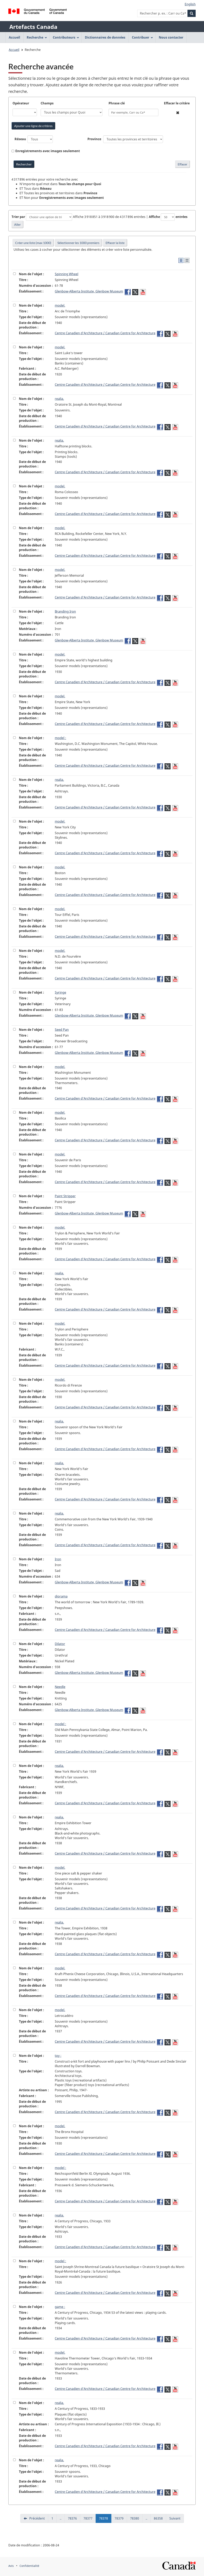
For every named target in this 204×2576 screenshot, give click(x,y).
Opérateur (21, 103)
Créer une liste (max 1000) (33, 243)
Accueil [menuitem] (14, 37)
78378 (105, 2519)
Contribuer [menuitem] (142, 37)
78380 (136, 2519)
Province (94, 139)
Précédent (36, 2518)
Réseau (20, 139)
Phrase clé (117, 103)
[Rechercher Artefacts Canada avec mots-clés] (24, 164)
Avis (11, 2566)
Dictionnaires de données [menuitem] (105, 37)
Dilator (60, 1644)
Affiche (154, 217)
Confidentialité (29, 2566)
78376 (74, 2519)
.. (62, 2519)
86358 (160, 2519)
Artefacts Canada (33, 26)
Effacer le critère (177, 103)
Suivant (174, 2518)
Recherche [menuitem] (37, 37)
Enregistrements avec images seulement (47, 151)
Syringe (60, 992)
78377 (89, 2519)
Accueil (14, 50)
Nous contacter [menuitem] (171, 37)
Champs (47, 103)
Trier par (18, 217)
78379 (121, 2519)
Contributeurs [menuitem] (66, 37)
